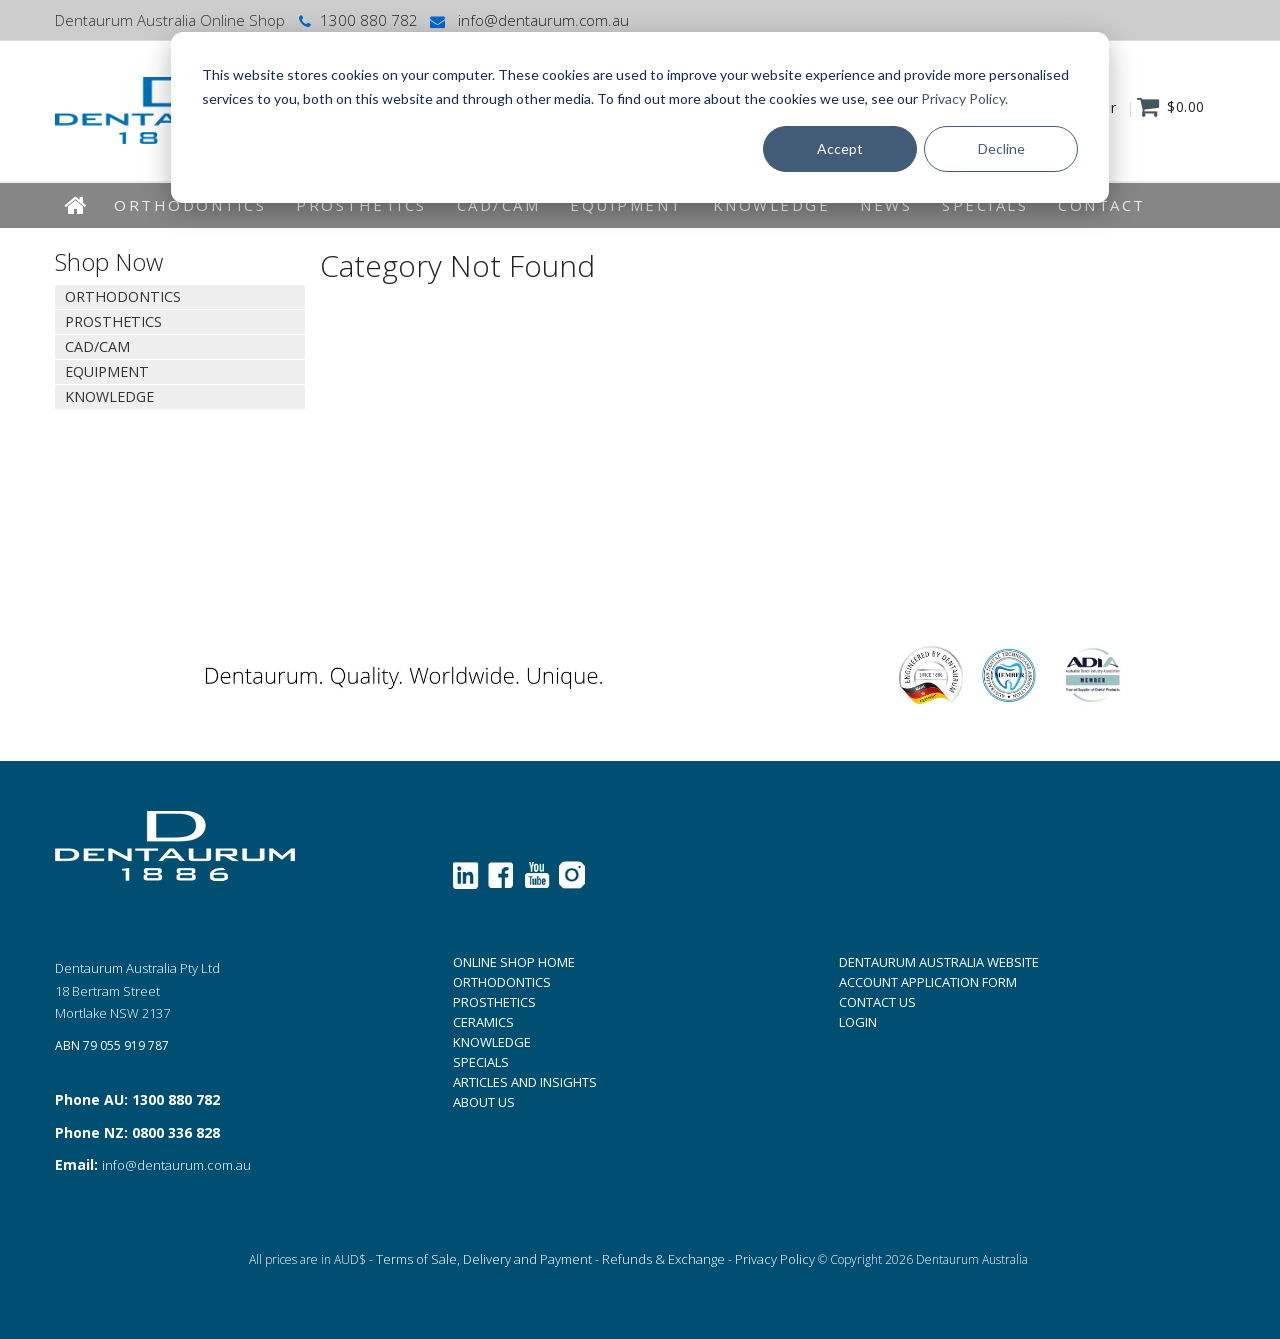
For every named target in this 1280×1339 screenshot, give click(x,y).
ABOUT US (484, 1102)
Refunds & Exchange (663, 1259)
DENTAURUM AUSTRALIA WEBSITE (939, 962)
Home (77, 205)
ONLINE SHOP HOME (514, 962)
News (886, 205)
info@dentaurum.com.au (528, 20)
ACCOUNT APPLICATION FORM (928, 982)
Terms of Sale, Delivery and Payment (484, 1259)
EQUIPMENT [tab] (107, 371)
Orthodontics (190, 205)
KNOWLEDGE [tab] (109, 396)
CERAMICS (483, 1022)
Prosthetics (361, 205)
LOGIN (858, 1022)
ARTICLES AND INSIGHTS (525, 1082)
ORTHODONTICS (502, 982)
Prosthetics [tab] (113, 321)
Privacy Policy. (964, 98)
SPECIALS (481, 1062)
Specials (985, 205)
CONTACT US (877, 1002)
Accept (840, 148)
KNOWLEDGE (772, 205)
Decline (1001, 148)
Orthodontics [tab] (123, 296)
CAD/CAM (499, 205)
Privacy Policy (775, 1259)
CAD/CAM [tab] (97, 346)
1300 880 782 (356, 20)
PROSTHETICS (494, 1002)
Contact (1102, 205)
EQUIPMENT (626, 205)
